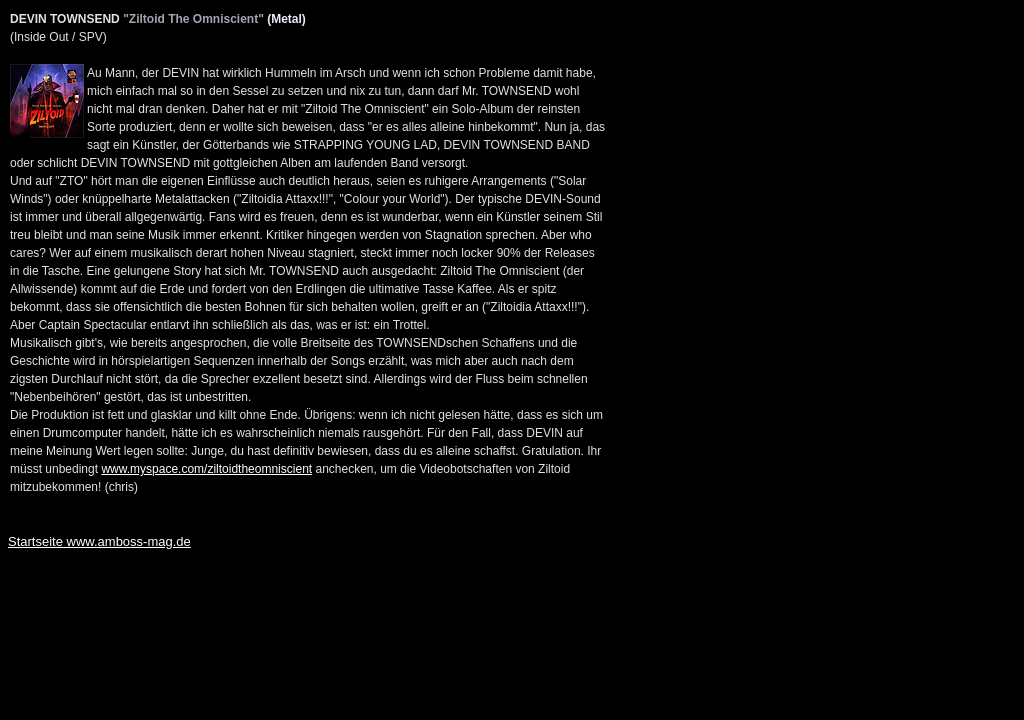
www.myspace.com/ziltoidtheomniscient (206, 469)
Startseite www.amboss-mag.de (99, 541)
